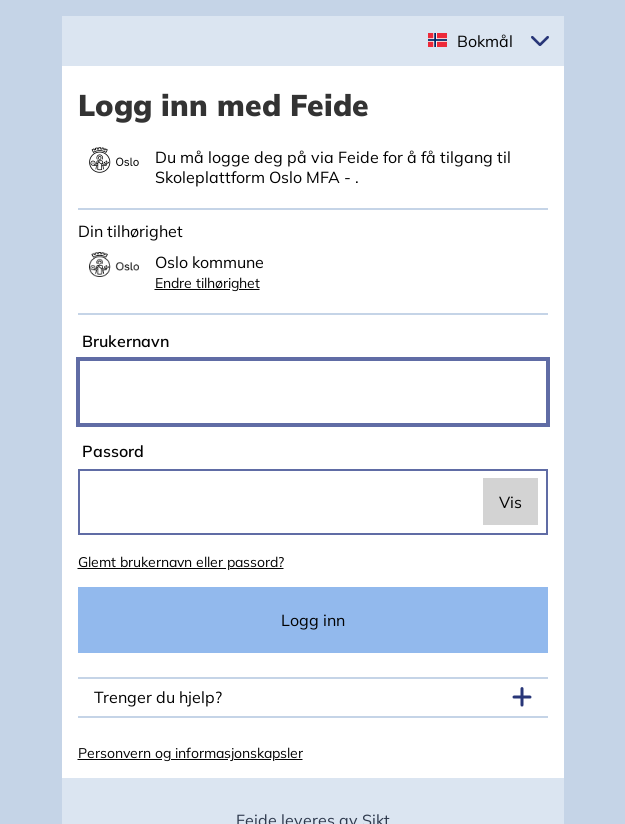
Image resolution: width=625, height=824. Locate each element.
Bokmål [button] (485, 41)
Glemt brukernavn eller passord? (181, 562)
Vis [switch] (510, 502)
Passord (111, 451)
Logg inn (313, 620)
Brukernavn (123, 341)
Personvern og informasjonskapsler (190, 753)
